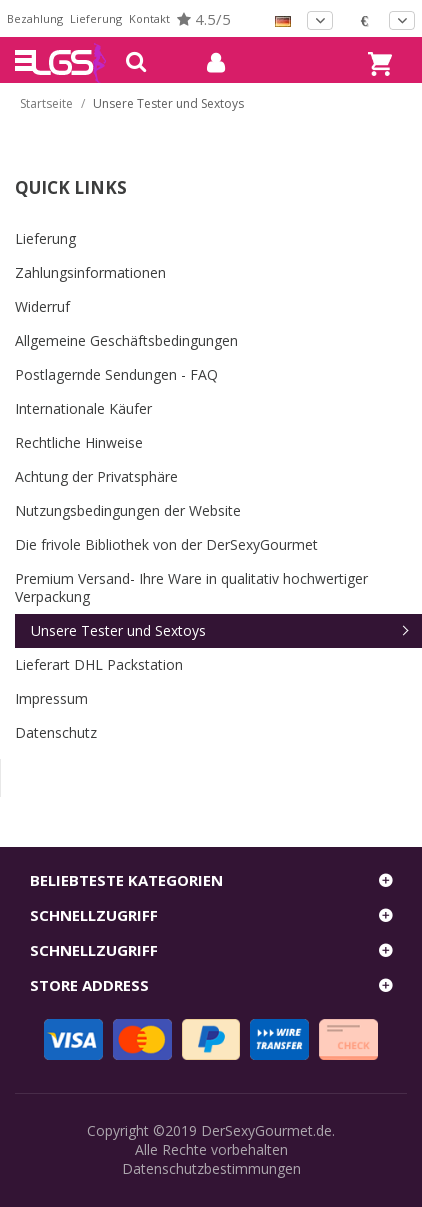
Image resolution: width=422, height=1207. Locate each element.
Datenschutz (56, 732)
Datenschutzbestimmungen (211, 1168)
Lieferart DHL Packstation (99, 664)
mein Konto (208, 63)
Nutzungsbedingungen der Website (128, 510)
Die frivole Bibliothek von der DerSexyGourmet (166, 544)
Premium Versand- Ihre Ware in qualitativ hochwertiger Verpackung (191, 587)
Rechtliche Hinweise (79, 442)
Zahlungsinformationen (90, 272)
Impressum (51, 698)
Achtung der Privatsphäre (96, 476)
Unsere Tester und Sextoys (118, 630)
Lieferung (96, 18)
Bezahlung (35, 18)
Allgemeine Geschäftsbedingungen (126, 340)
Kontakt (149, 18)
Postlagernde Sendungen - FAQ (116, 374)
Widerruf (42, 306)
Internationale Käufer (83, 408)
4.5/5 (204, 19)
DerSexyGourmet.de (266, 1130)
